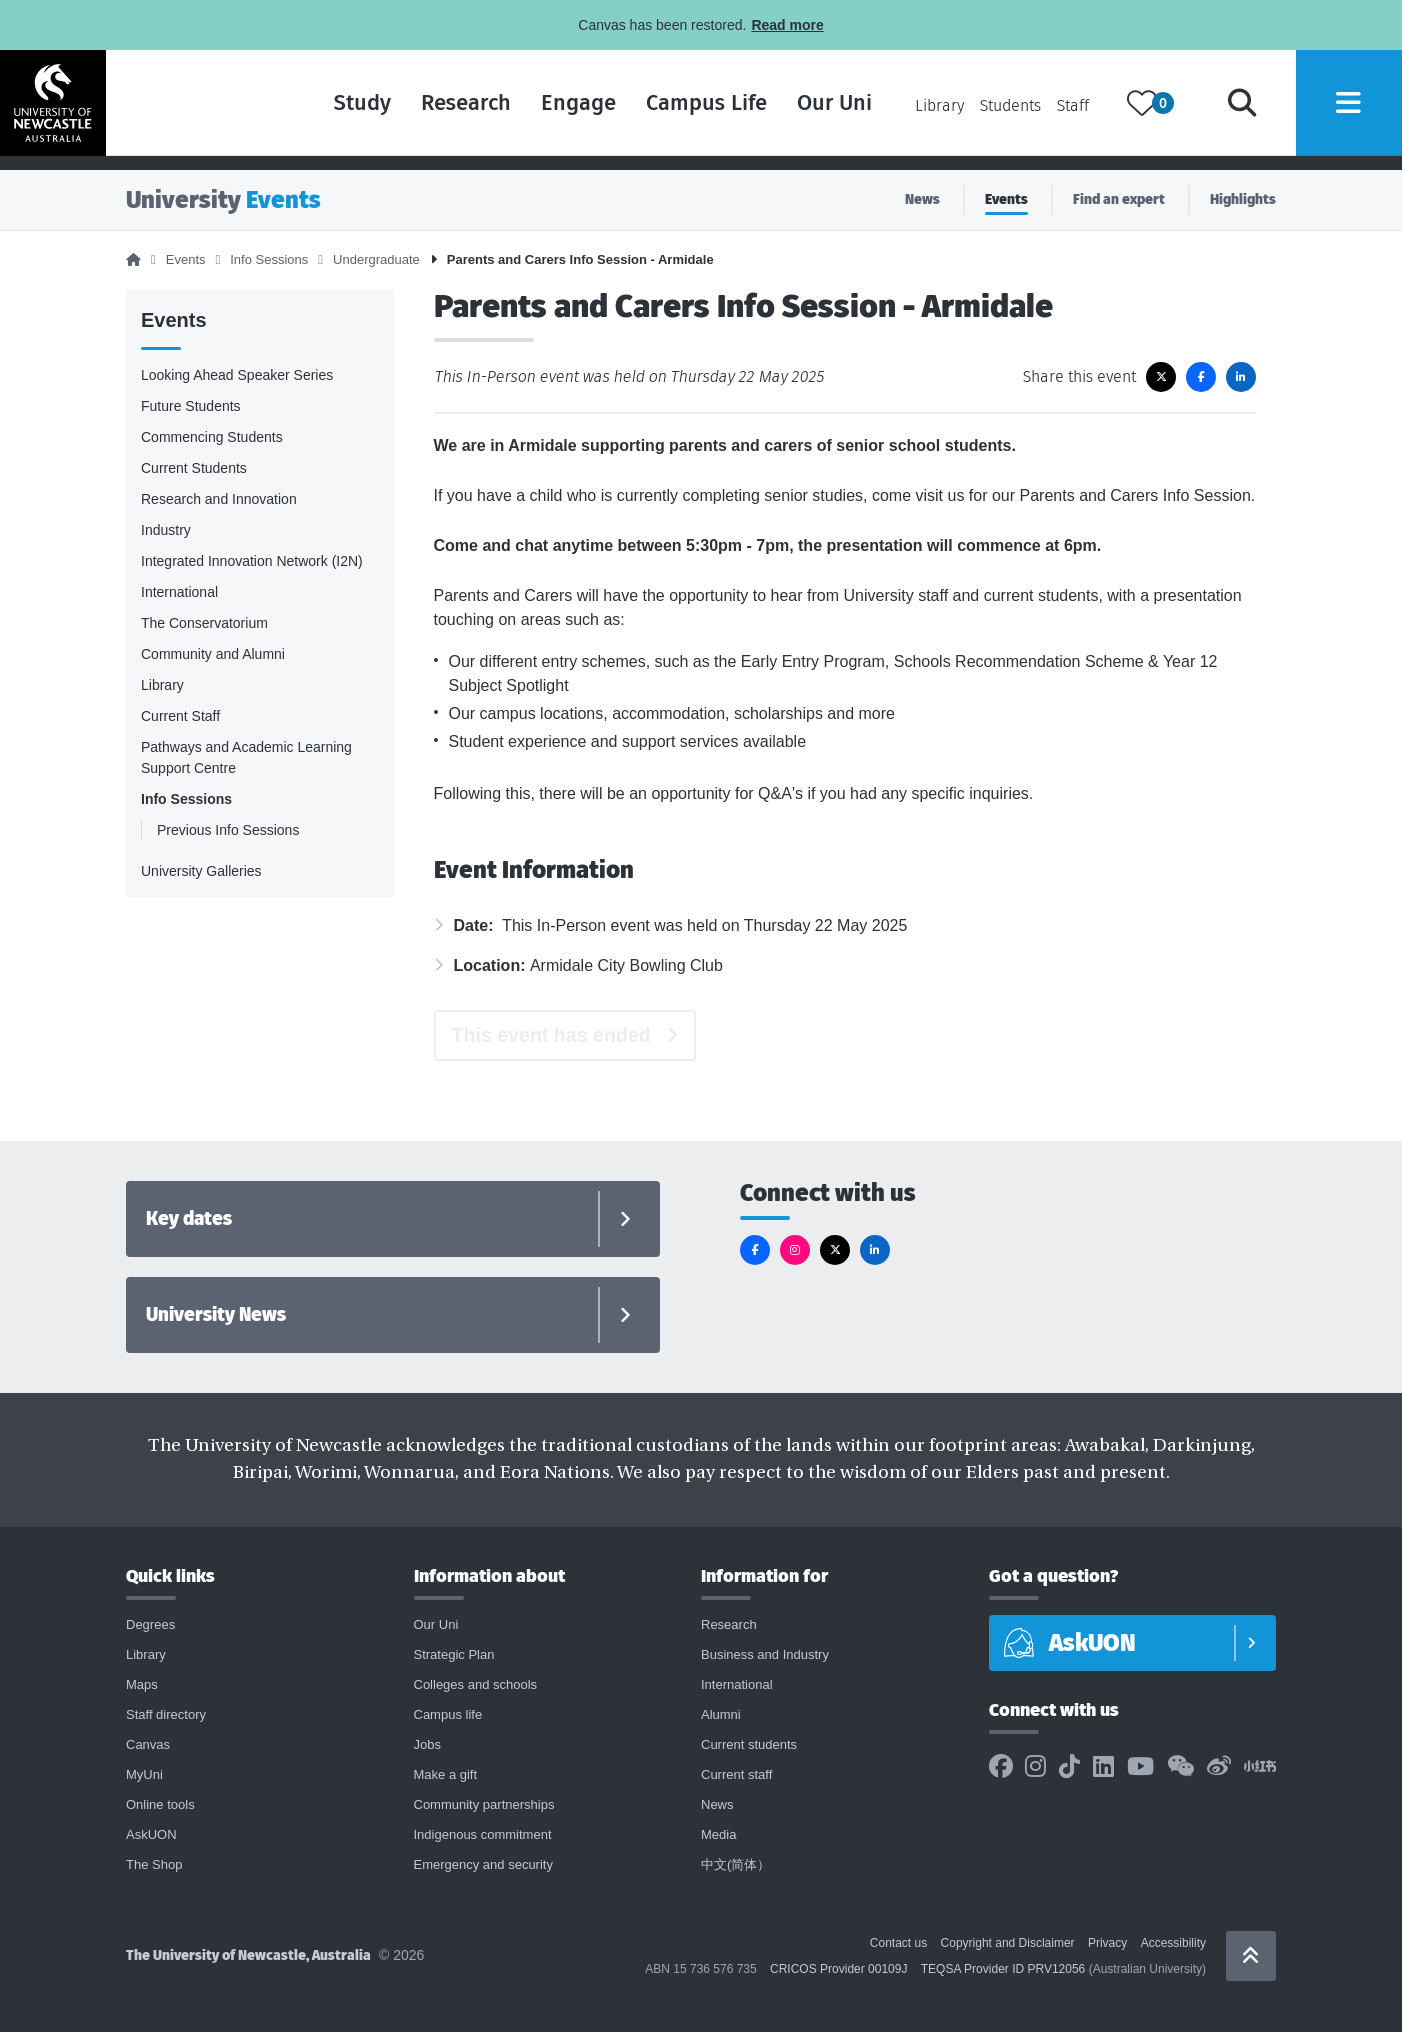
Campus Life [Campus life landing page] (679, 109)
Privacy (1107, 1943)
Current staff (736, 1774)
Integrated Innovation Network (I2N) (252, 561)
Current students (749, 1744)
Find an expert (1119, 199)
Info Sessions (269, 259)
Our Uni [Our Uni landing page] (807, 109)
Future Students (191, 406)
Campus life (448, 1714)
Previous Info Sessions (228, 830)
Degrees (150, 1624)
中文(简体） (735, 1864)
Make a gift (446, 1774)
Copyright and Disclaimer (1008, 1943)
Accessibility (1173, 1943)
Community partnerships (484, 1804)
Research (729, 1624)
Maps (142, 1684)
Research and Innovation (219, 499)
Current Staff (180, 716)
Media (718, 1834)
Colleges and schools (476, 1684)
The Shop (154, 1864)
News (922, 199)
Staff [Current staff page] (1046, 112)
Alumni (721, 1714)
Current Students (194, 468)
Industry (166, 530)
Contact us (898, 1943)
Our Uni (436, 1624)
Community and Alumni (213, 654)
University (223, 199)
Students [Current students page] (983, 112)
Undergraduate (376, 259)
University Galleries (201, 871)
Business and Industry (765, 1654)
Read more (787, 25)
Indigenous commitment (483, 1834)
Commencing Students (212, 437)
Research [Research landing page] (439, 109)
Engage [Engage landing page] (551, 109)
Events (1006, 199)
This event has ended (551, 1035)
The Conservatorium (204, 623)
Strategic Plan (454, 1654)
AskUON (151, 1834)
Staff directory (166, 1714)
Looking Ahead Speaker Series (237, 375)
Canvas (148, 1744)
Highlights (1243, 199)
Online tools (160, 1804)
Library (162, 685)
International (179, 592)
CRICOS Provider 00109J (838, 1969)
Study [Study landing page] (335, 109)
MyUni (144, 1774)
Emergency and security (483, 1864)
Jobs (427, 1744)
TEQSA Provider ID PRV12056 (1003, 1969)
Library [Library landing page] (912, 112)
